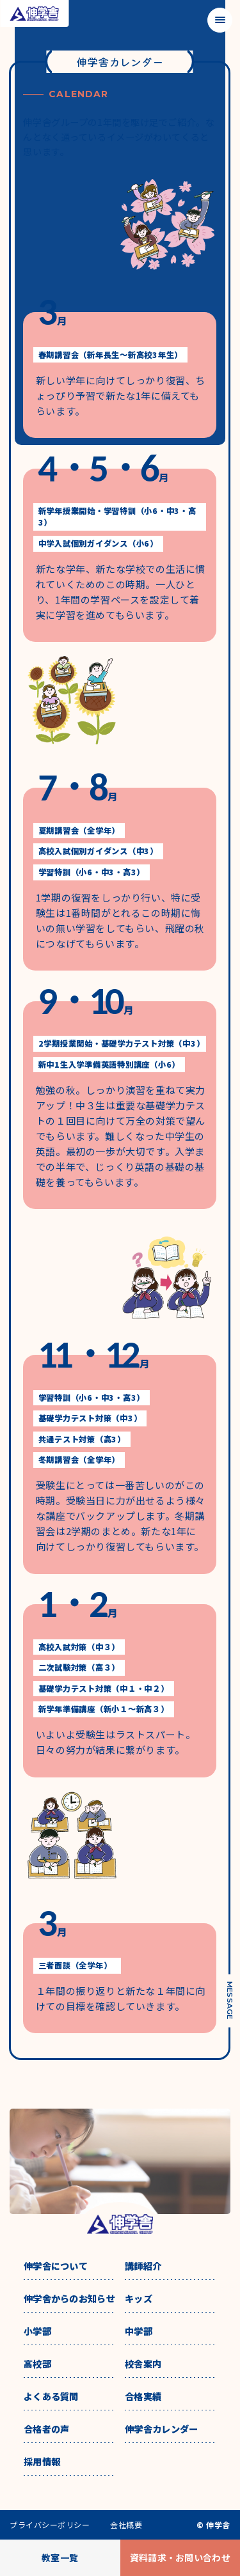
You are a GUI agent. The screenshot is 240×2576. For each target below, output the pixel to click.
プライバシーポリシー (50, 2525)
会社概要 (126, 2525)
